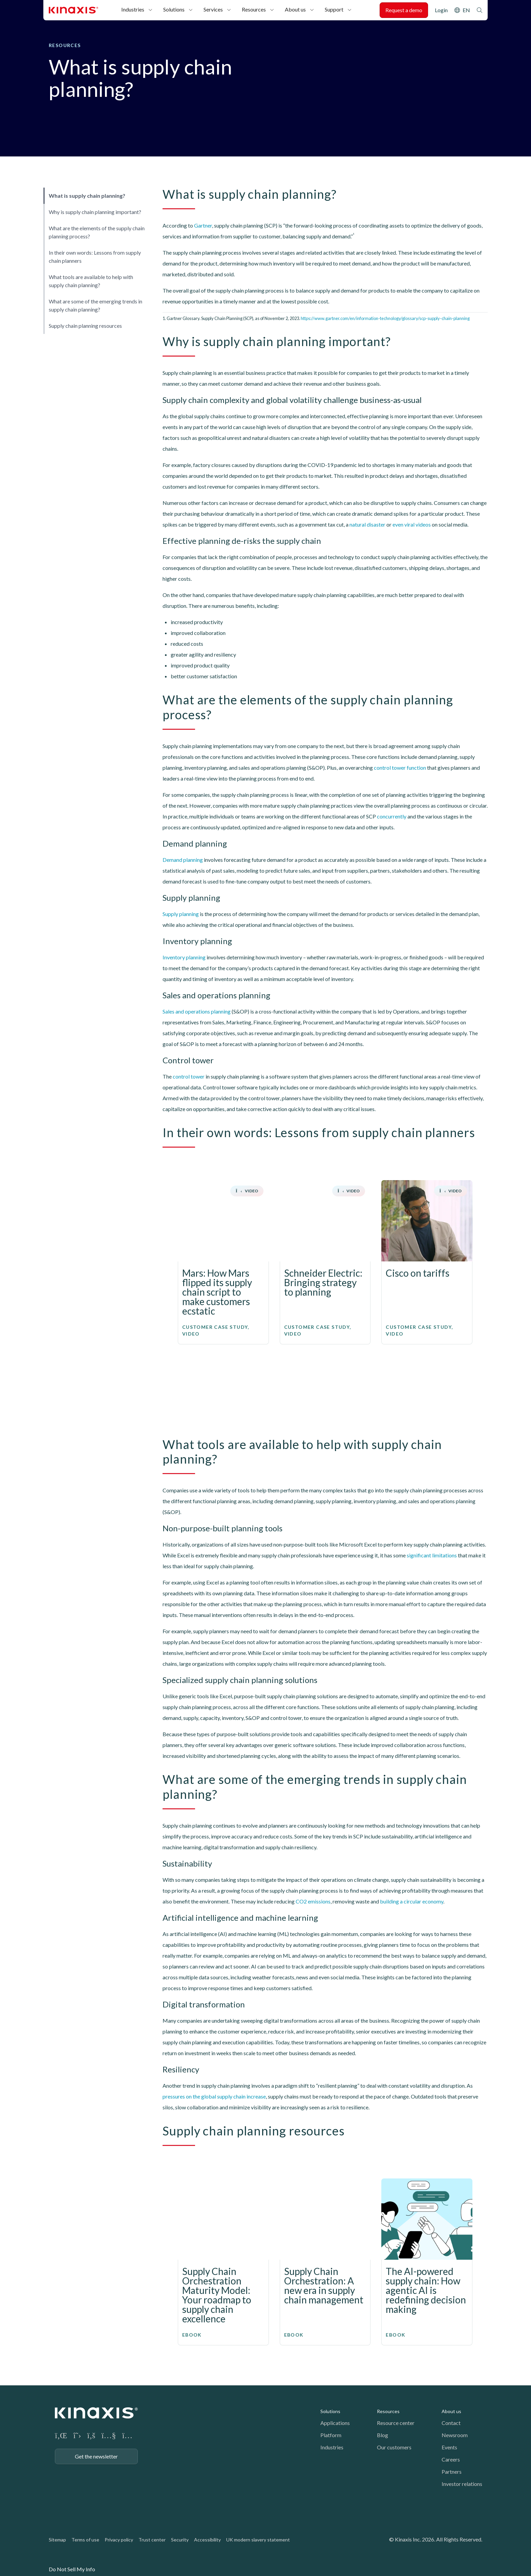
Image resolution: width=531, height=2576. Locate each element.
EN (466, 10)
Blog (382, 2435)
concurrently (391, 816)
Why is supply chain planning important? (95, 212)
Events (449, 2447)
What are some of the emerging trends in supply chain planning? (95, 305)
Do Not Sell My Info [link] (72, 2569)
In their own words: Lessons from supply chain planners (95, 256)
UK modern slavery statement (258, 2539)
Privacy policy (119, 2539)
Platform (330, 2435)
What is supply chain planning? (87, 195)
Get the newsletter (96, 2456)
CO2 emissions (313, 1901)
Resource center (396, 2423)
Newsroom (455, 2435)
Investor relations (462, 2484)
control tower (189, 1076)
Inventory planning (184, 957)
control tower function (400, 767)
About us (295, 9)
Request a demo (403, 10)
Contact (451, 2423)
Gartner (203, 225)
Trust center (152, 2539)
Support (334, 9)
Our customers (394, 2447)
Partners (452, 2471)
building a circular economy (411, 1901)
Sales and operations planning (197, 1011)
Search (479, 10)
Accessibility (207, 2539)
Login (441, 10)
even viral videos (411, 524)
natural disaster (367, 524)
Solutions (174, 9)
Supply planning (181, 914)
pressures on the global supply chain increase (214, 2096)
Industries (132, 9)
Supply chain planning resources (85, 325)
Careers (451, 2459)
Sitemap (57, 2539)
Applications (335, 2423)
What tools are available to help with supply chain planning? (91, 281)
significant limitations (432, 1555)
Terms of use (85, 2539)
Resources (254, 9)
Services (213, 9)
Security (180, 2539)
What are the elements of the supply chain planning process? (97, 232)
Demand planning (183, 859)
